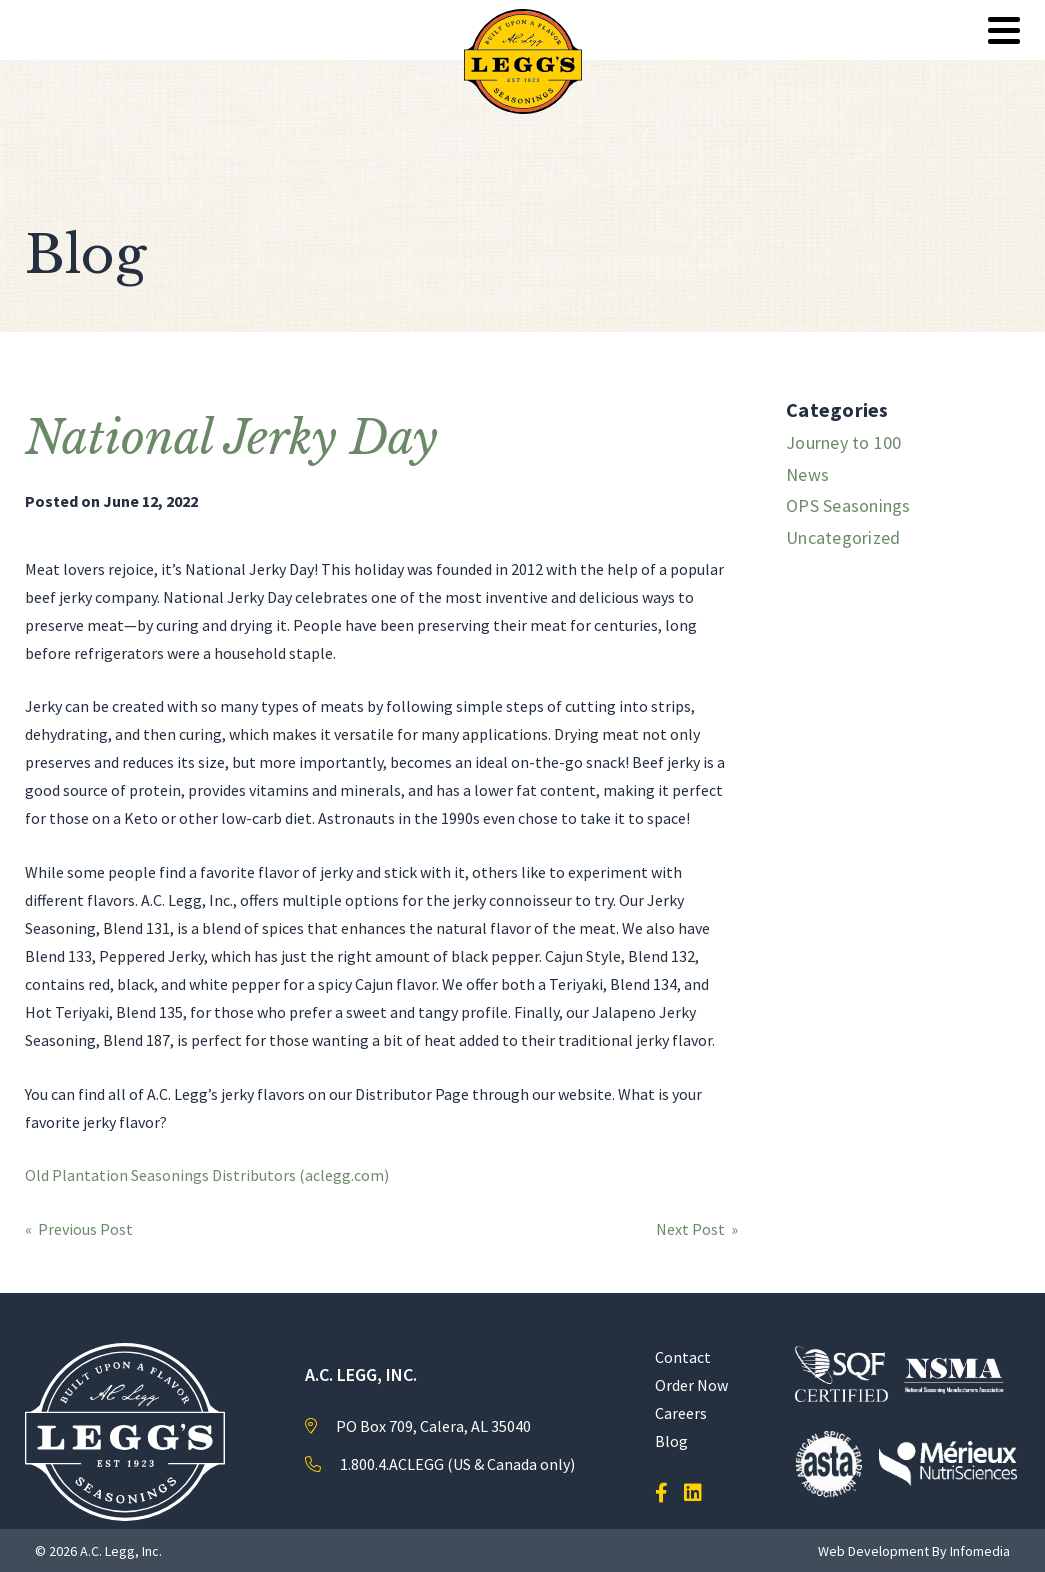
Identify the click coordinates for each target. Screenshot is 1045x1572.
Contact (683, 1357)
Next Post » (697, 1229)
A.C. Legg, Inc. (121, 1551)
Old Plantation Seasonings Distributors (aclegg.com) (207, 1175)
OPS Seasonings (848, 505)
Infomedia (980, 1551)
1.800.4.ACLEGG (392, 1464)
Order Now (691, 1385)
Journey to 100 (844, 442)
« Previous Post (79, 1229)
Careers (681, 1413)
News (807, 474)
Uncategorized (843, 537)
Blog (671, 1441)
